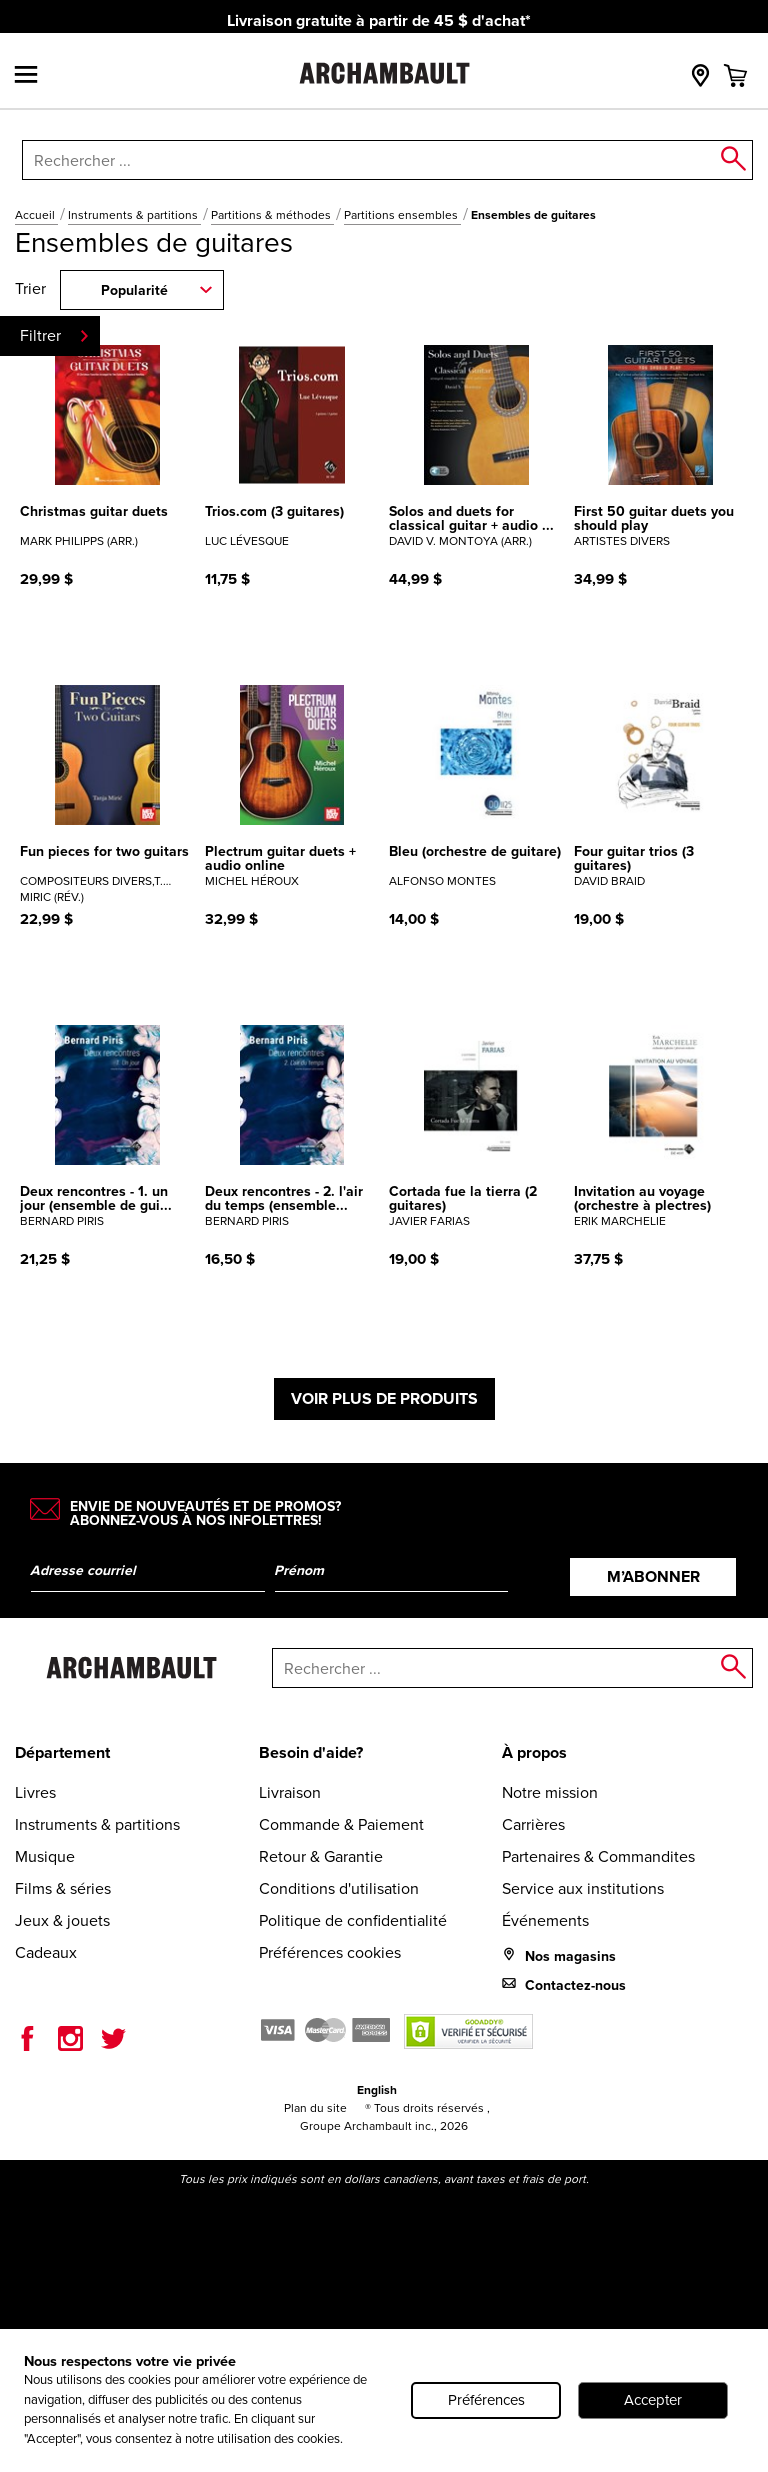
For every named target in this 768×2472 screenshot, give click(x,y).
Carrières (533, 1824)
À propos (534, 1752)
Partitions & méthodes (272, 215)
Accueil (36, 215)
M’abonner (653, 1576)
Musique (45, 1856)
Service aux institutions (583, 1888)
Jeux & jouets (62, 1920)
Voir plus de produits (384, 1398)
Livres (35, 1792)
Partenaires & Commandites (598, 1856)
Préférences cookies (330, 1952)
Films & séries (63, 1888)
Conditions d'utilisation (339, 1888)
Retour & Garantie (321, 1856)
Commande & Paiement (341, 1824)
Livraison (290, 1792)
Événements (545, 1920)
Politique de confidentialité (353, 1920)
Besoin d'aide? (311, 1752)
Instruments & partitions (134, 215)
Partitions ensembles (402, 215)
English (377, 2090)
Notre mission (550, 1792)
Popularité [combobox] (134, 290)
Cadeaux (46, 1952)
